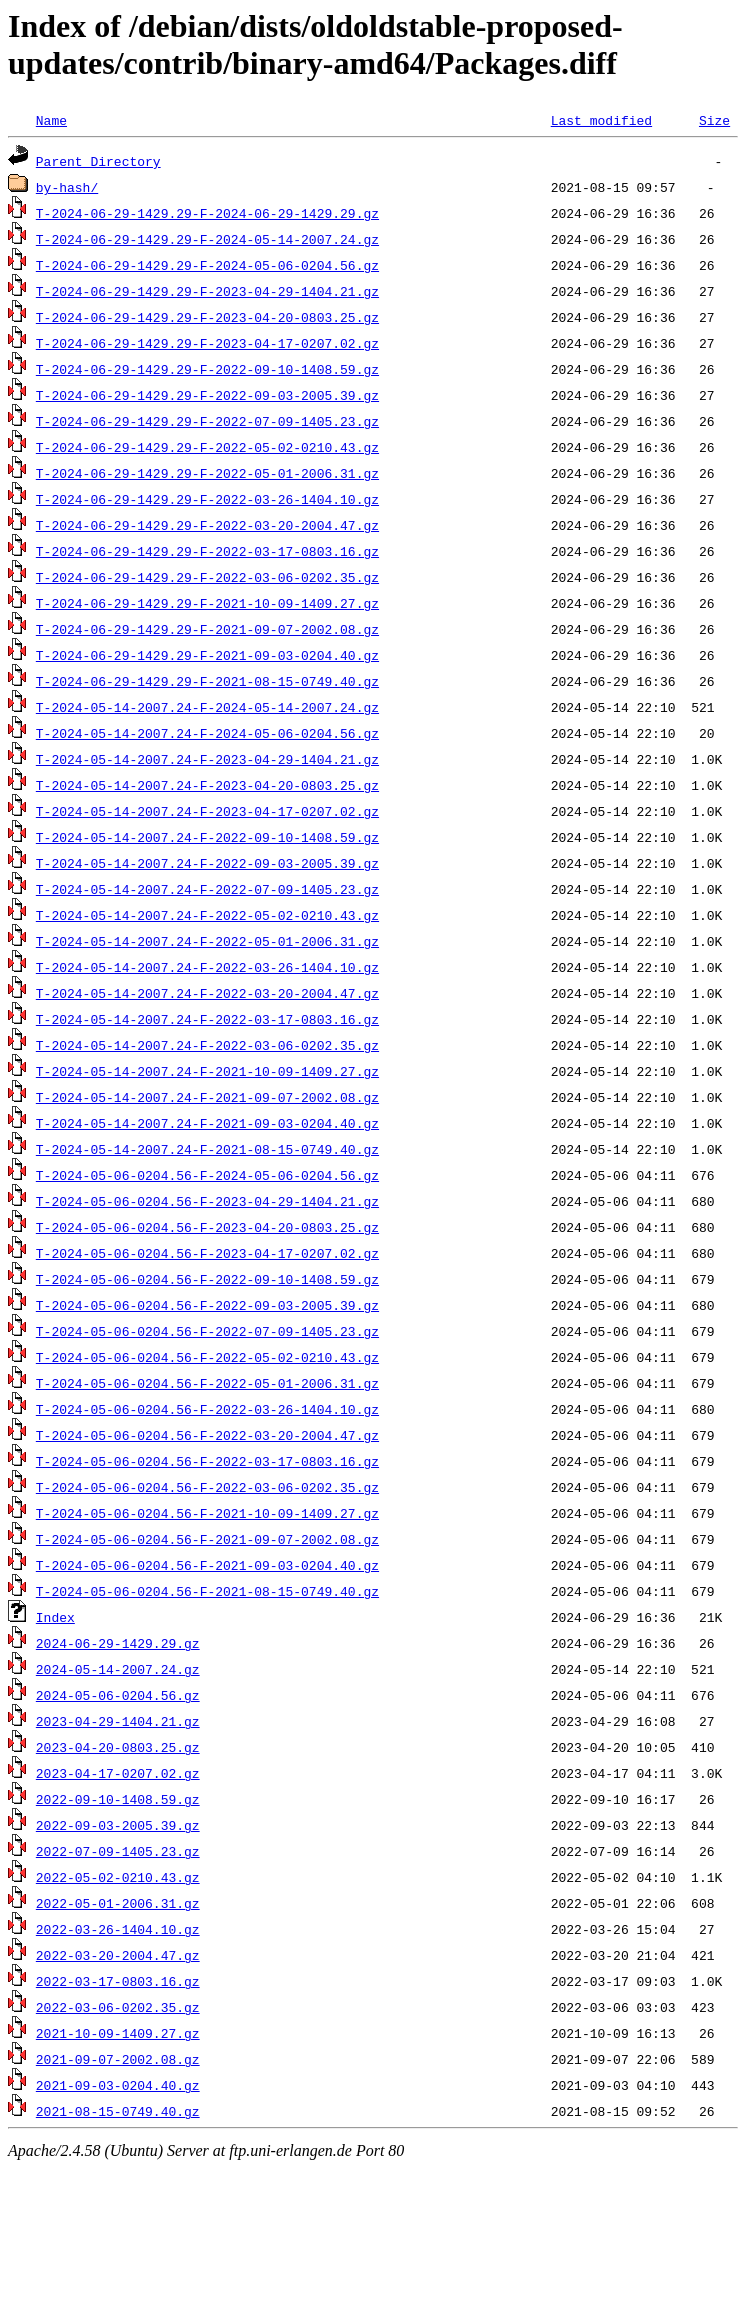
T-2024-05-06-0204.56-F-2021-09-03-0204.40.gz (207, 1565)
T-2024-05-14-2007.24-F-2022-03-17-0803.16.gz (207, 1019)
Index (55, 1617)
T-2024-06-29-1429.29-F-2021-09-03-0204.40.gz (207, 655)
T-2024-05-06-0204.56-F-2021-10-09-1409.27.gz (207, 1513)
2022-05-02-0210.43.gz (118, 1877)
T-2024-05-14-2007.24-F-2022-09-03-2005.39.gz (207, 863)
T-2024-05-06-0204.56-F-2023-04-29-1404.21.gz (207, 1201)
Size (714, 120)
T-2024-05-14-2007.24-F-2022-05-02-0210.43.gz (207, 915)
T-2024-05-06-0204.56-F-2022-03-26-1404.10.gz (207, 1409)
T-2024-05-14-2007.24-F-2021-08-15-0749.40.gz (207, 1149)
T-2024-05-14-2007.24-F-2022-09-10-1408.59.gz (207, 837)
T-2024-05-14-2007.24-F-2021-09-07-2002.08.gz (207, 1097)
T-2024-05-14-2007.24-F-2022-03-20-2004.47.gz (207, 993)
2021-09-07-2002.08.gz (118, 2059)
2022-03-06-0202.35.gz (118, 2007)
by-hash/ (67, 187)
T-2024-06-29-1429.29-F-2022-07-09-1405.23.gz (207, 421)
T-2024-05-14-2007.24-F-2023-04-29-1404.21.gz (207, 759)
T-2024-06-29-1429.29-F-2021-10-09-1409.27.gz (207, 603)
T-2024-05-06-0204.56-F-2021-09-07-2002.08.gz (207, 1539)
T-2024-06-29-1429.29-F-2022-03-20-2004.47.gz (207, 525)
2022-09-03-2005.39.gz (118, 1825)
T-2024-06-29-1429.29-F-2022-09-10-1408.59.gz (207, 369)
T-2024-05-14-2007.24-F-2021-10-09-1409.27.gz (207, 1071)
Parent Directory (98, 161)
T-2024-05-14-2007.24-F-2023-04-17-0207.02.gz (207, 811)
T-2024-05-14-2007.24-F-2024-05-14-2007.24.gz (207, 707)
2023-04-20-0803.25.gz (118, 1747)
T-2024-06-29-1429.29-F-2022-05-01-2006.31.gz (207, 473)
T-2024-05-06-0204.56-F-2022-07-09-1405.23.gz (207, 1331)
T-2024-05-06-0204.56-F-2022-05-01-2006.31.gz (207, 1383)
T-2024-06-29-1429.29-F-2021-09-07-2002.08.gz (207, 629)
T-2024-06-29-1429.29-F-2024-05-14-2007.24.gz (207, 239)
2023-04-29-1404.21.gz (118, 1721)
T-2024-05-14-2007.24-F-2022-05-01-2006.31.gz (207, 941)
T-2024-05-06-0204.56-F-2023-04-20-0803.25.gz (207, 1227)
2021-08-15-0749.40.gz (118, 2111)
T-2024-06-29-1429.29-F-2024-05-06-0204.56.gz (207, 265)
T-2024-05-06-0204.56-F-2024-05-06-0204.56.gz (207, 1175)
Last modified (601, 120)
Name (51, 120)
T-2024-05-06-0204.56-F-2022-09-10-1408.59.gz (207, 1279)
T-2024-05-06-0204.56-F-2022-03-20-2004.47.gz (207, 1435)
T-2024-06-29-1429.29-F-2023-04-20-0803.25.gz (207, 317)
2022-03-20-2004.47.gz (118, 1955)
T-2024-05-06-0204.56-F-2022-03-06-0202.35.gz (207, 1487)
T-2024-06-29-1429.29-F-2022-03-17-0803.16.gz (207, 551)
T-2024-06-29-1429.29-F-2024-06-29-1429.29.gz (207, 213)
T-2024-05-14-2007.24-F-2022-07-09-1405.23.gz (207, 889)
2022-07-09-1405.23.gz (118, 1851)
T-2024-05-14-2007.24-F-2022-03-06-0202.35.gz (207, 1045)
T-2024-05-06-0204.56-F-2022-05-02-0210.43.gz (207, 1357)
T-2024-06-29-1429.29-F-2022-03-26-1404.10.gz (207, 499)
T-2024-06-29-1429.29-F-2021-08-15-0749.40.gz (207, 681)
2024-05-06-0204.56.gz (118, 1695)
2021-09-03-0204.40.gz (118, 2085)
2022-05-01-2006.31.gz (118, 1903)
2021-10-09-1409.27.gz (118, 2033)
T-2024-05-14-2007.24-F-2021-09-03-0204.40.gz (207, 1123)
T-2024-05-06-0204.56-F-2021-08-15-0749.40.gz (207, 1591)
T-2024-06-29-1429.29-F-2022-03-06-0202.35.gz (207, 577)
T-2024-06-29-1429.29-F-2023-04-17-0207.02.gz (207, 343)
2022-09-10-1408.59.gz (118, 1799)
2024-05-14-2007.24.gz (118, 1669)
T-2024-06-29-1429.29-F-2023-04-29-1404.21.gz (207, 291)
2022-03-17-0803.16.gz (118, 1981)
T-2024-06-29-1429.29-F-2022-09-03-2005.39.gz (207, 395)
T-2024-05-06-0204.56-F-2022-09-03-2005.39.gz (207, 1305)
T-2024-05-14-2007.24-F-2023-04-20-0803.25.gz (207, 785)
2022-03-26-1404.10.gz (118, 1929)
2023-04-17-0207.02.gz (118, 1773)
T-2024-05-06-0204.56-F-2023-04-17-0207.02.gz (207, 1253)
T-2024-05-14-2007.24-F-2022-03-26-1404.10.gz (207, 967)
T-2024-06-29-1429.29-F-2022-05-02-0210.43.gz (207, 447)
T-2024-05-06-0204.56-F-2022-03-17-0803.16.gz (207, 1461)
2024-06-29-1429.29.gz (118, 1643)
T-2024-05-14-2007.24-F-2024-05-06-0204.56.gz (207, 733)
